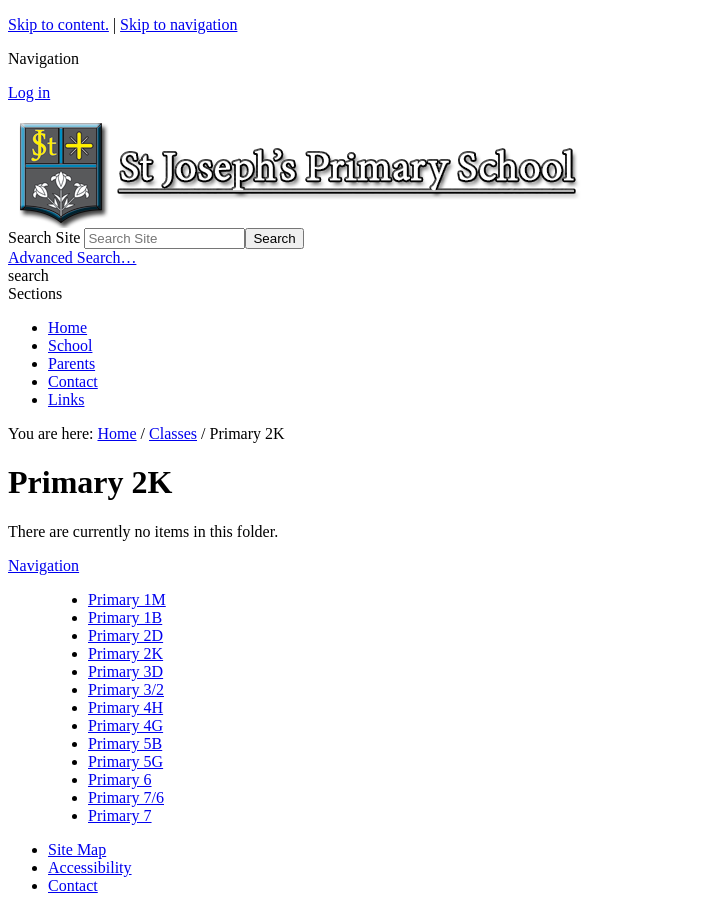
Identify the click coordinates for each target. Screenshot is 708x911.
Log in (29, 92)
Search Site (44, 237)
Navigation (43, 565)
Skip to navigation (178, 24)
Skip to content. (58, 24)
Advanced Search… (72, 257)
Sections (35, 293)
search (28, 275)
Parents (71, 363)
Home (67, 327)
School (70, 345)
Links (66, 399)
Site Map (77, 849)
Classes (173, 433)
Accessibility (90, 867)
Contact (73, 381)
